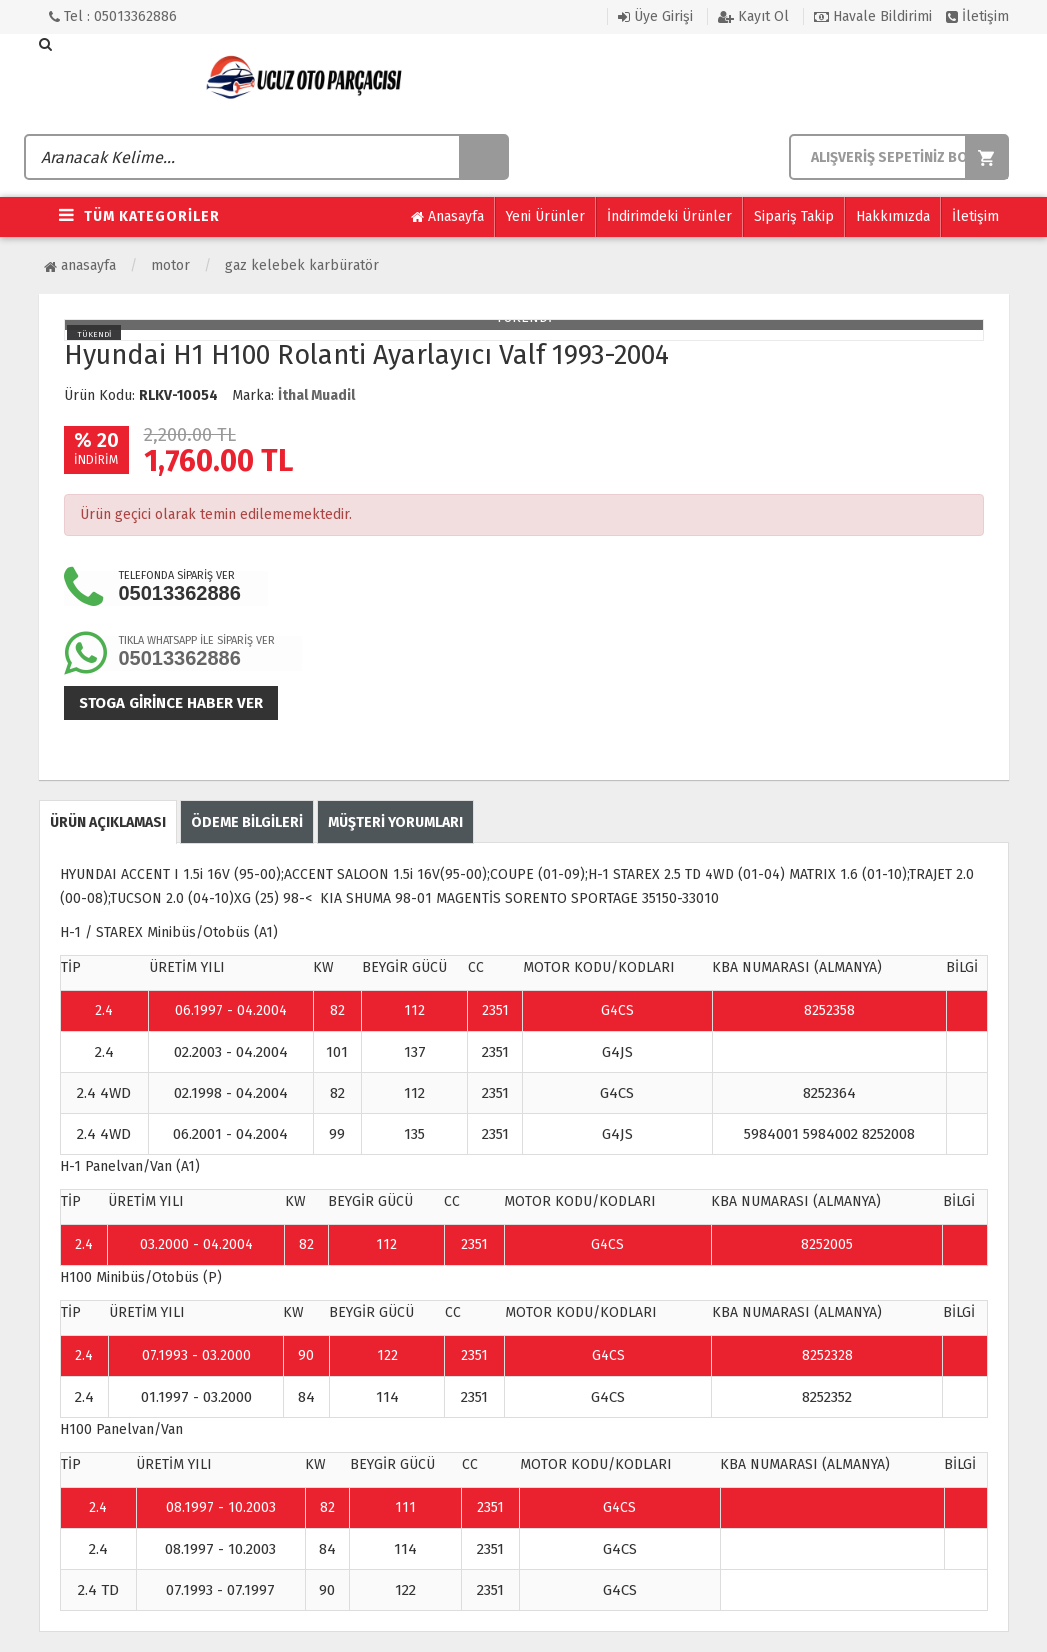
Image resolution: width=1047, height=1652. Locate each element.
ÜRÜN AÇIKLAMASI (108, 822)
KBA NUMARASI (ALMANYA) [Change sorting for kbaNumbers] (797, 967)
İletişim (977, 16)
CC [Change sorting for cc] (476, 967)
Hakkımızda (893, 216)
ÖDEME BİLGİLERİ (247, 822)
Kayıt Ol (753, 16)
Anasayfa (447, 217)
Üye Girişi (655, 16)
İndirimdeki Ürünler (669, 216)
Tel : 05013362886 (113, 16)
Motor (170, 265)
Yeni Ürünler (545, 216)
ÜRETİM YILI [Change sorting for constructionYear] (187, 967)
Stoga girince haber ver (171, 703)
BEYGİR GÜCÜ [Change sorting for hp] (404, 967)
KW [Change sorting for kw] (323, 967)
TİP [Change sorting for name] (71, 967)
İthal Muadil (316, 395)
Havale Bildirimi (873, 16)
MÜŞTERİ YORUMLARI (395, 822)
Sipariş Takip (794, 216)
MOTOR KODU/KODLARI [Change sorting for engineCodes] (599, 967)
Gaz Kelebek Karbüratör (302, 265)
